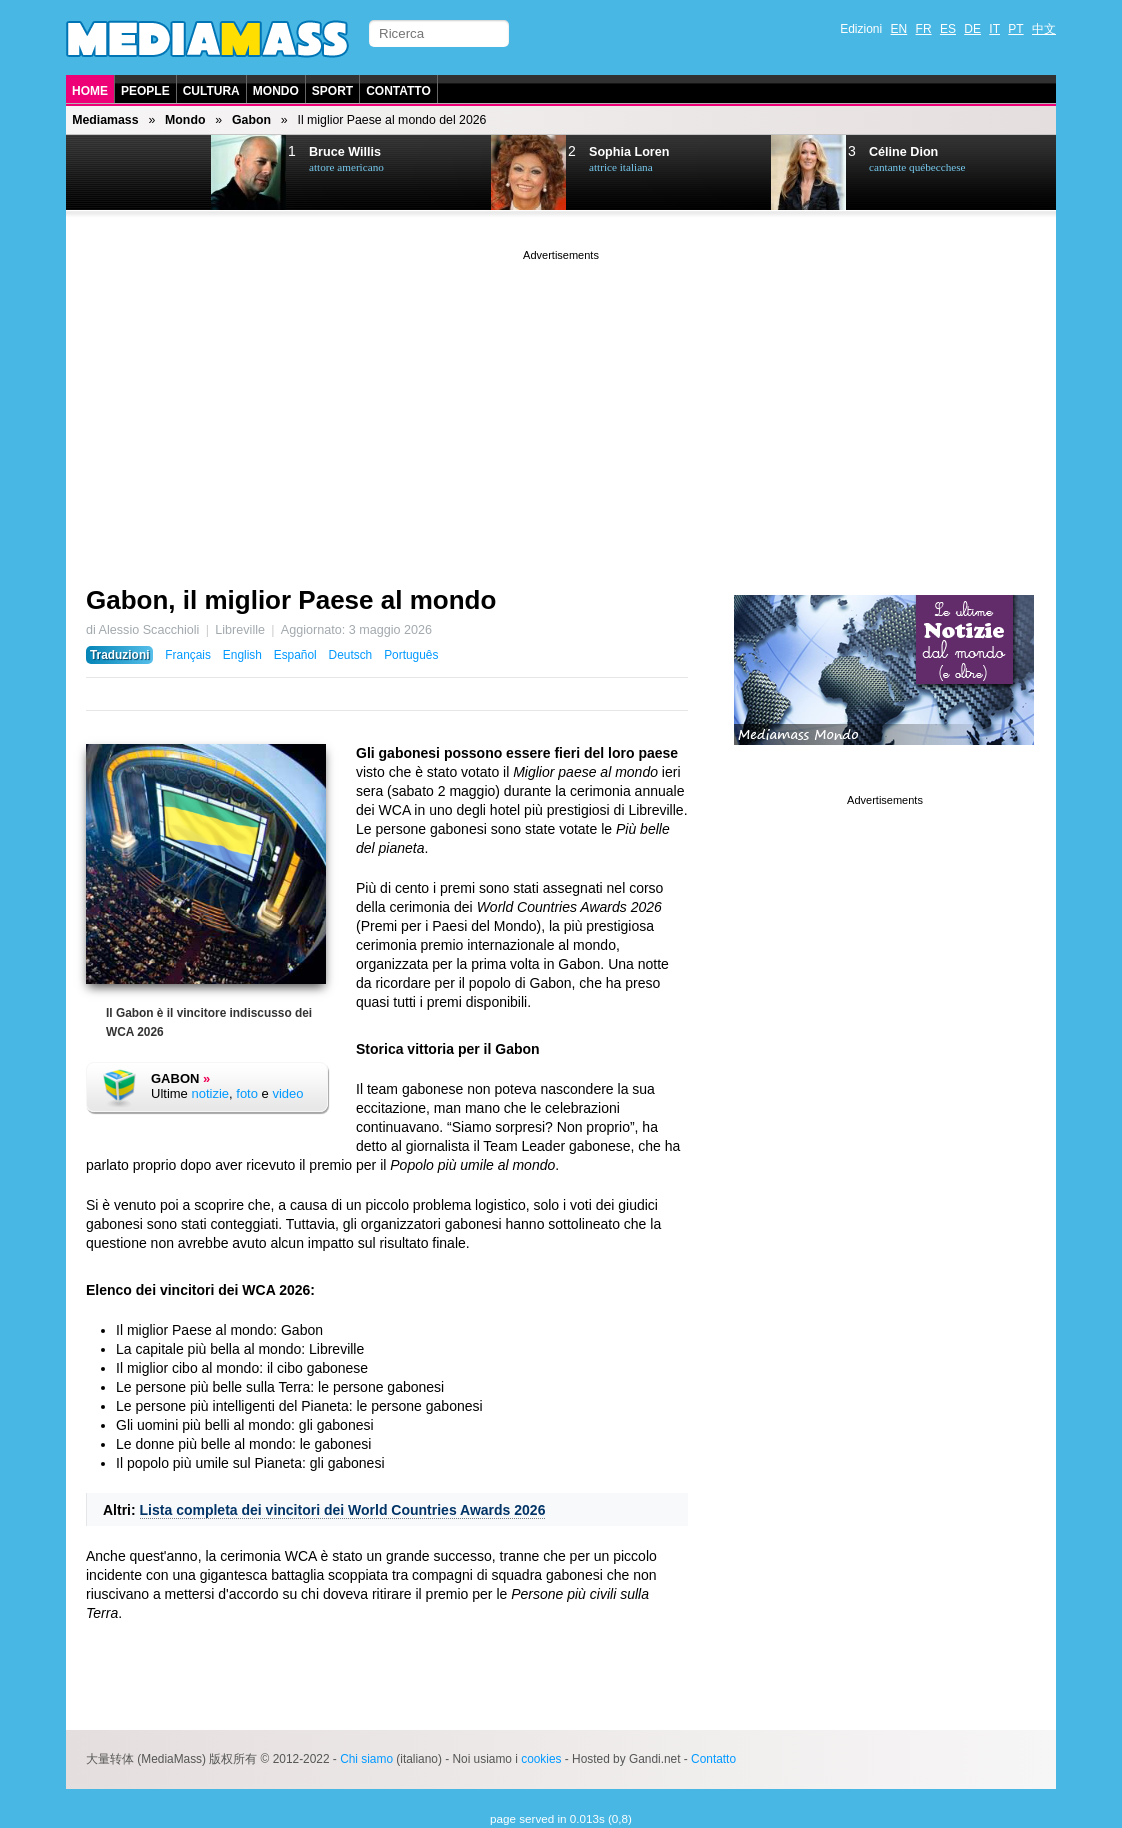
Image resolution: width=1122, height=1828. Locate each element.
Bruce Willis (345, 152)
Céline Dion (903, 152)
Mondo (276, 91)
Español (295, 655)
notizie (210, 1093)
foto (247, 1093)
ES (948, 29)
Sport (332, 91)
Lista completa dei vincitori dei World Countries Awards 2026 (343, 1510)
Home (90, 91)
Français (188, 655)
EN (899, 29)
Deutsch (351, 655)
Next (167, 173)
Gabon (251, 120)
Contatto (398, 91)
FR (924, 29)
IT (994, 29)
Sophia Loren (629, 152)
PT (1015, 29)
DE (972, 29)
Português (411, 655)
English (242, 655)
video (287, 1093)
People (145, 91)
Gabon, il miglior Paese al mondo (291, 600)
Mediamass (105, 120)
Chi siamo (366, 1759)
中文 (1044, 29)
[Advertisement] (561, 405)
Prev (117, 173)
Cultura (211, 91)
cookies (541, 1759)
